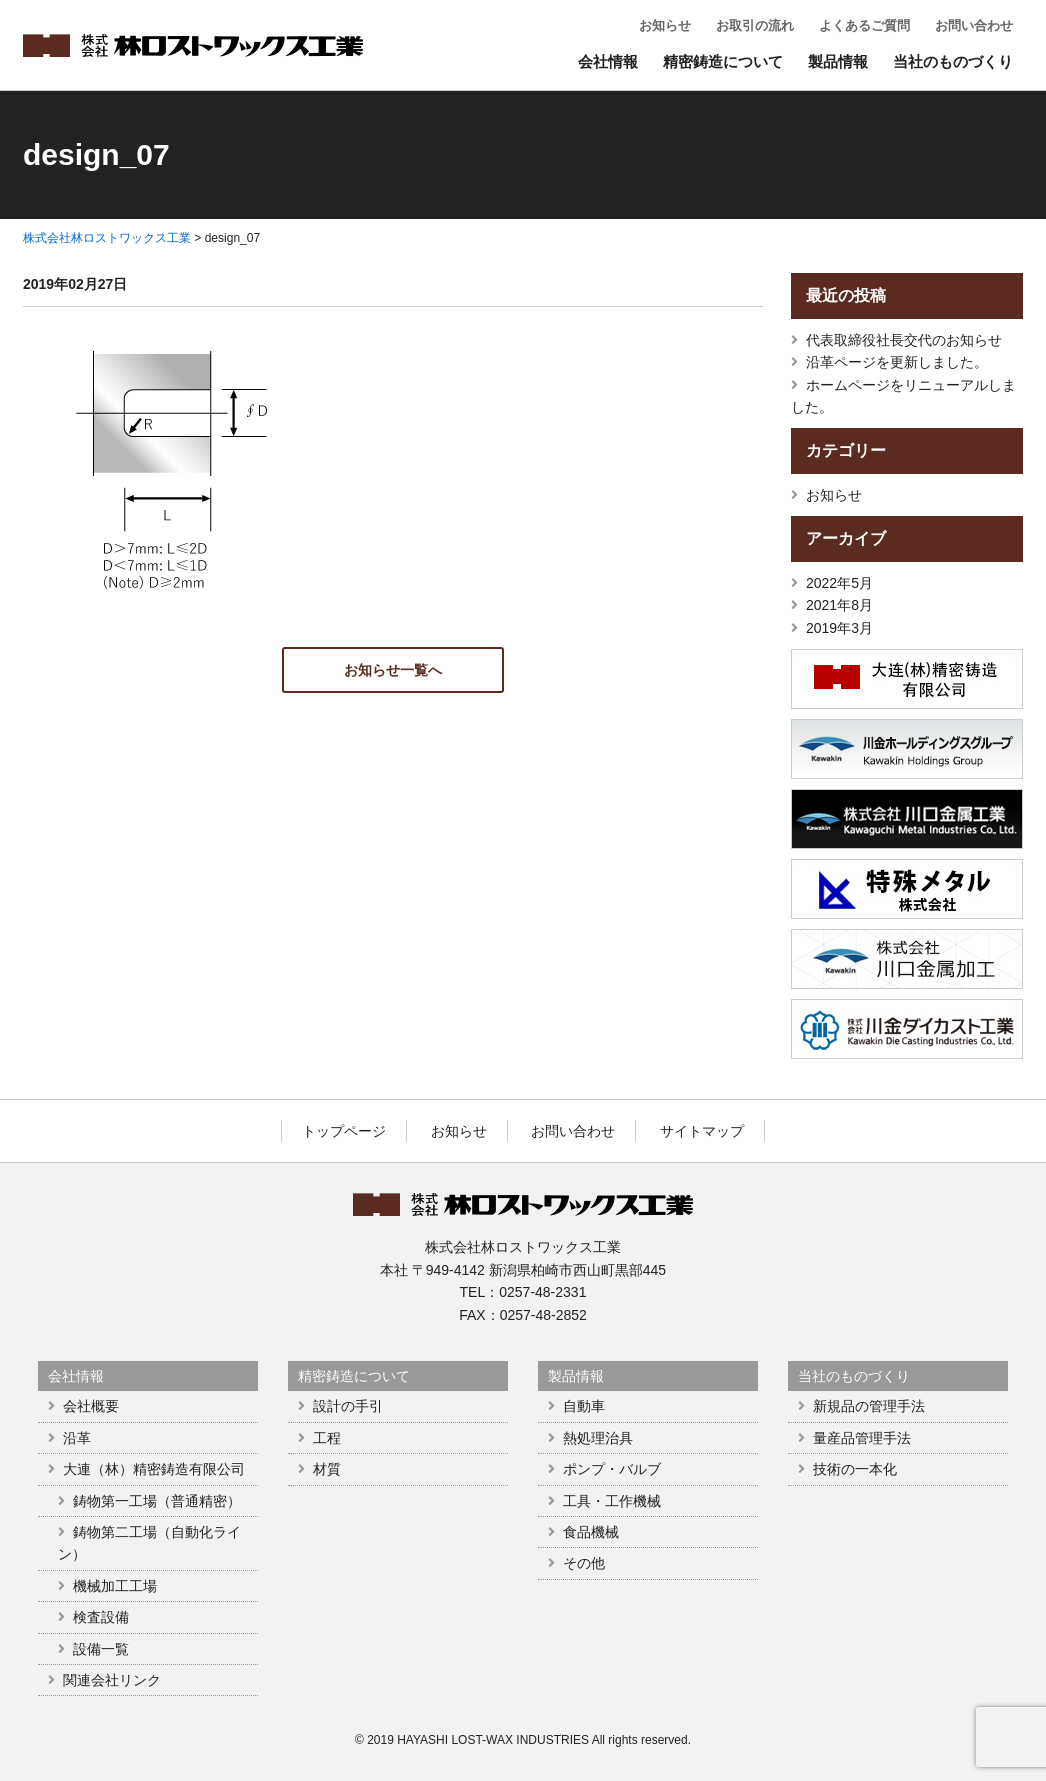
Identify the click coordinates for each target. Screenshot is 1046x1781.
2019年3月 (839, 628)
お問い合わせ (974, 25)
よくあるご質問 (864, 25)
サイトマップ (702, 1131)
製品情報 (838, 61)
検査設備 (101, 1617)
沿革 (77, 1438)
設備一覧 (101, 1649)
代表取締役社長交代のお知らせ (904, 340)
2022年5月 (839, 583)
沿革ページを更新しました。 (897, 362)
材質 (327, 1469)
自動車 (584, 1406)
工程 (327, 1438)
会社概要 (91, 1406)
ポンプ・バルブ (612, 1469)
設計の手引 (348, 1406)
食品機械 (591, 1532)
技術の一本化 (855, 1469)
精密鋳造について (723, 61)
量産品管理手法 (862, 1438)
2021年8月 (839, 605)
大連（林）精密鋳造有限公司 (154, 1469)
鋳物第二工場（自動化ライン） (149, 1543)
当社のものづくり (953, 61)
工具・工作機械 (612, 1501)
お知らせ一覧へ (393, 670)
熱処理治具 (598, 1438)
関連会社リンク (112, 1680)
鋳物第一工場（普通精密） (157, 1501)
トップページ (344, 1131)
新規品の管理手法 (869, 1406)
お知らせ (665, 25)
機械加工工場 (115, 1586)
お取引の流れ (755, 25)
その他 (584, 1563)
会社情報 (608, 61)
